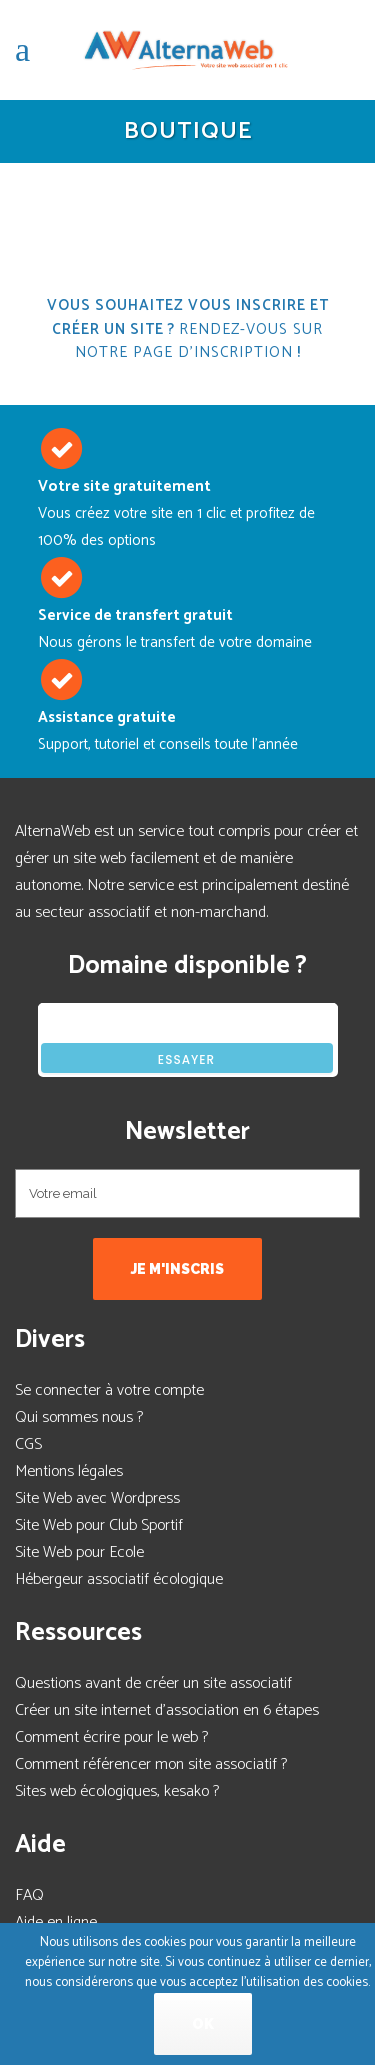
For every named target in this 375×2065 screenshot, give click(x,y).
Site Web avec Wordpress (97, 1498)
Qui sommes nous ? (79, 1417)
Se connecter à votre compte (109, 1390)
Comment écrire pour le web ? (111, 1737)
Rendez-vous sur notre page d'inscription (199, 341)
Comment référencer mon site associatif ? (151, 1764)
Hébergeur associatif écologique (119, 1579)
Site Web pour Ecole (79, 1552)
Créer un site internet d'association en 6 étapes (167, 1710)
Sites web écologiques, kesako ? (117, 1791)
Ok (203, 2024)
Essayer (186, 1059)
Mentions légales (69, 1471)
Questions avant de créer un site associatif (153, 1683)
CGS (28, 1444)
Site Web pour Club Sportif (99, 1525)
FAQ (29, 1895)
